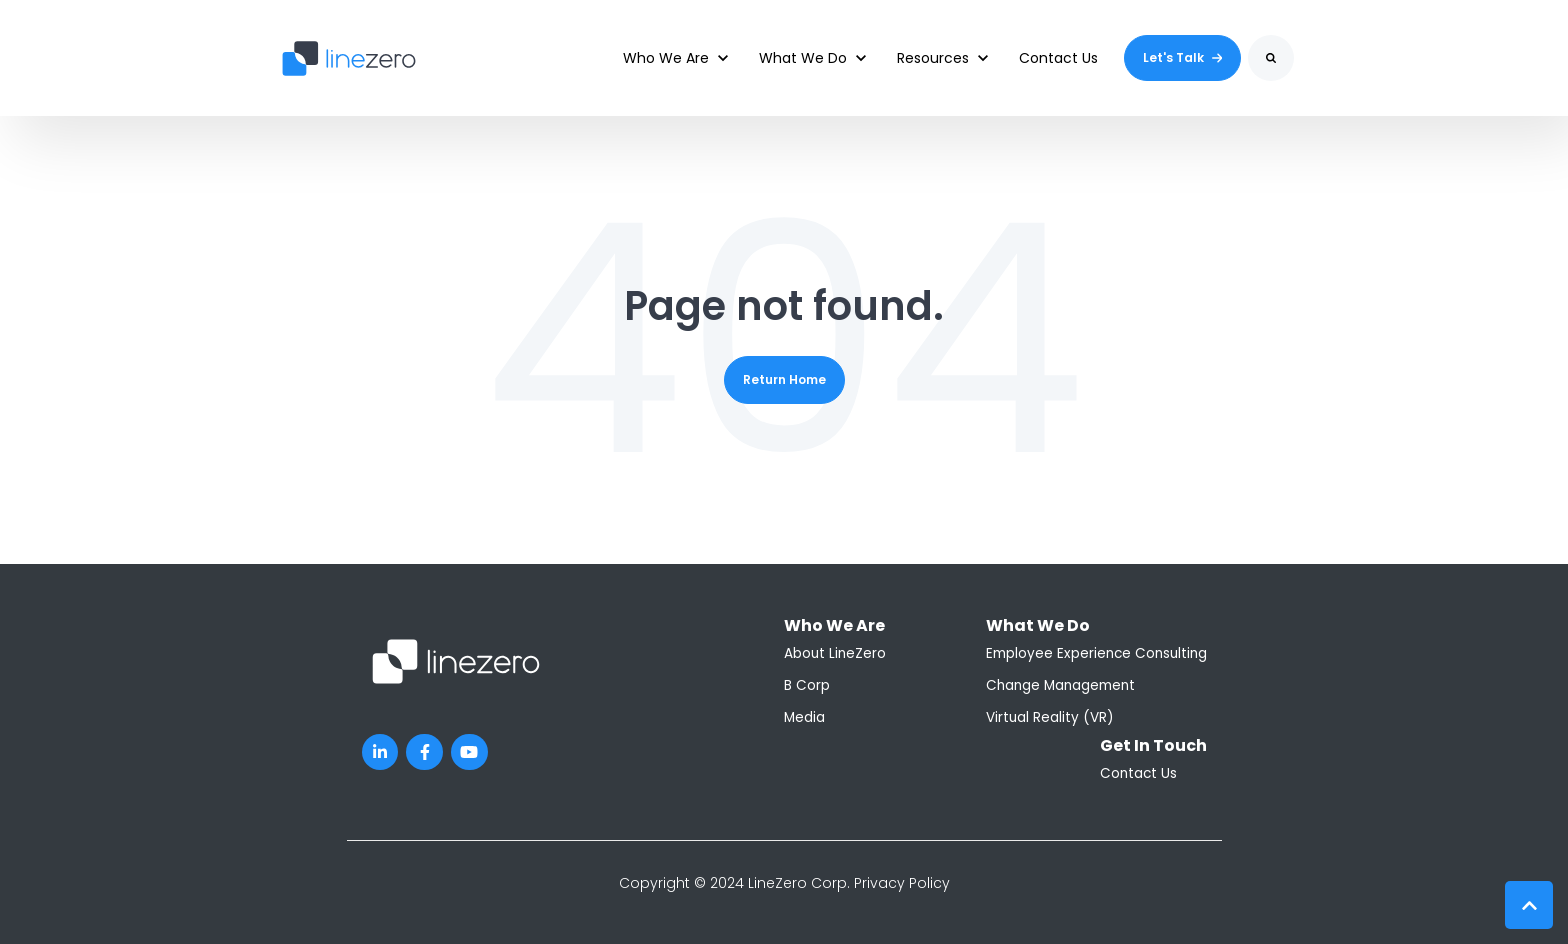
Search (1248, 72)
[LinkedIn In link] (380, 752)
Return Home (784, 379)
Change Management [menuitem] (1060, 685)
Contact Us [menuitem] (1138, 773)
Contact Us (1058, 58)
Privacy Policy (902, 883)
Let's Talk (1183, 57)
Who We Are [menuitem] (834, 625)
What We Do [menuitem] (1038, 625)
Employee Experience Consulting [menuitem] (1096, 653)
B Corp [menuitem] (807, 685)
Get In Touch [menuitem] (1153, 745)
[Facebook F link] (424, 752)
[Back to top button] (1529, 905)
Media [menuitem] (804, 717)
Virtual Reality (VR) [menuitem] (1050, 717)
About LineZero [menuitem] (835, 653)
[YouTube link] (469, 752)
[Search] (1271, 58)
